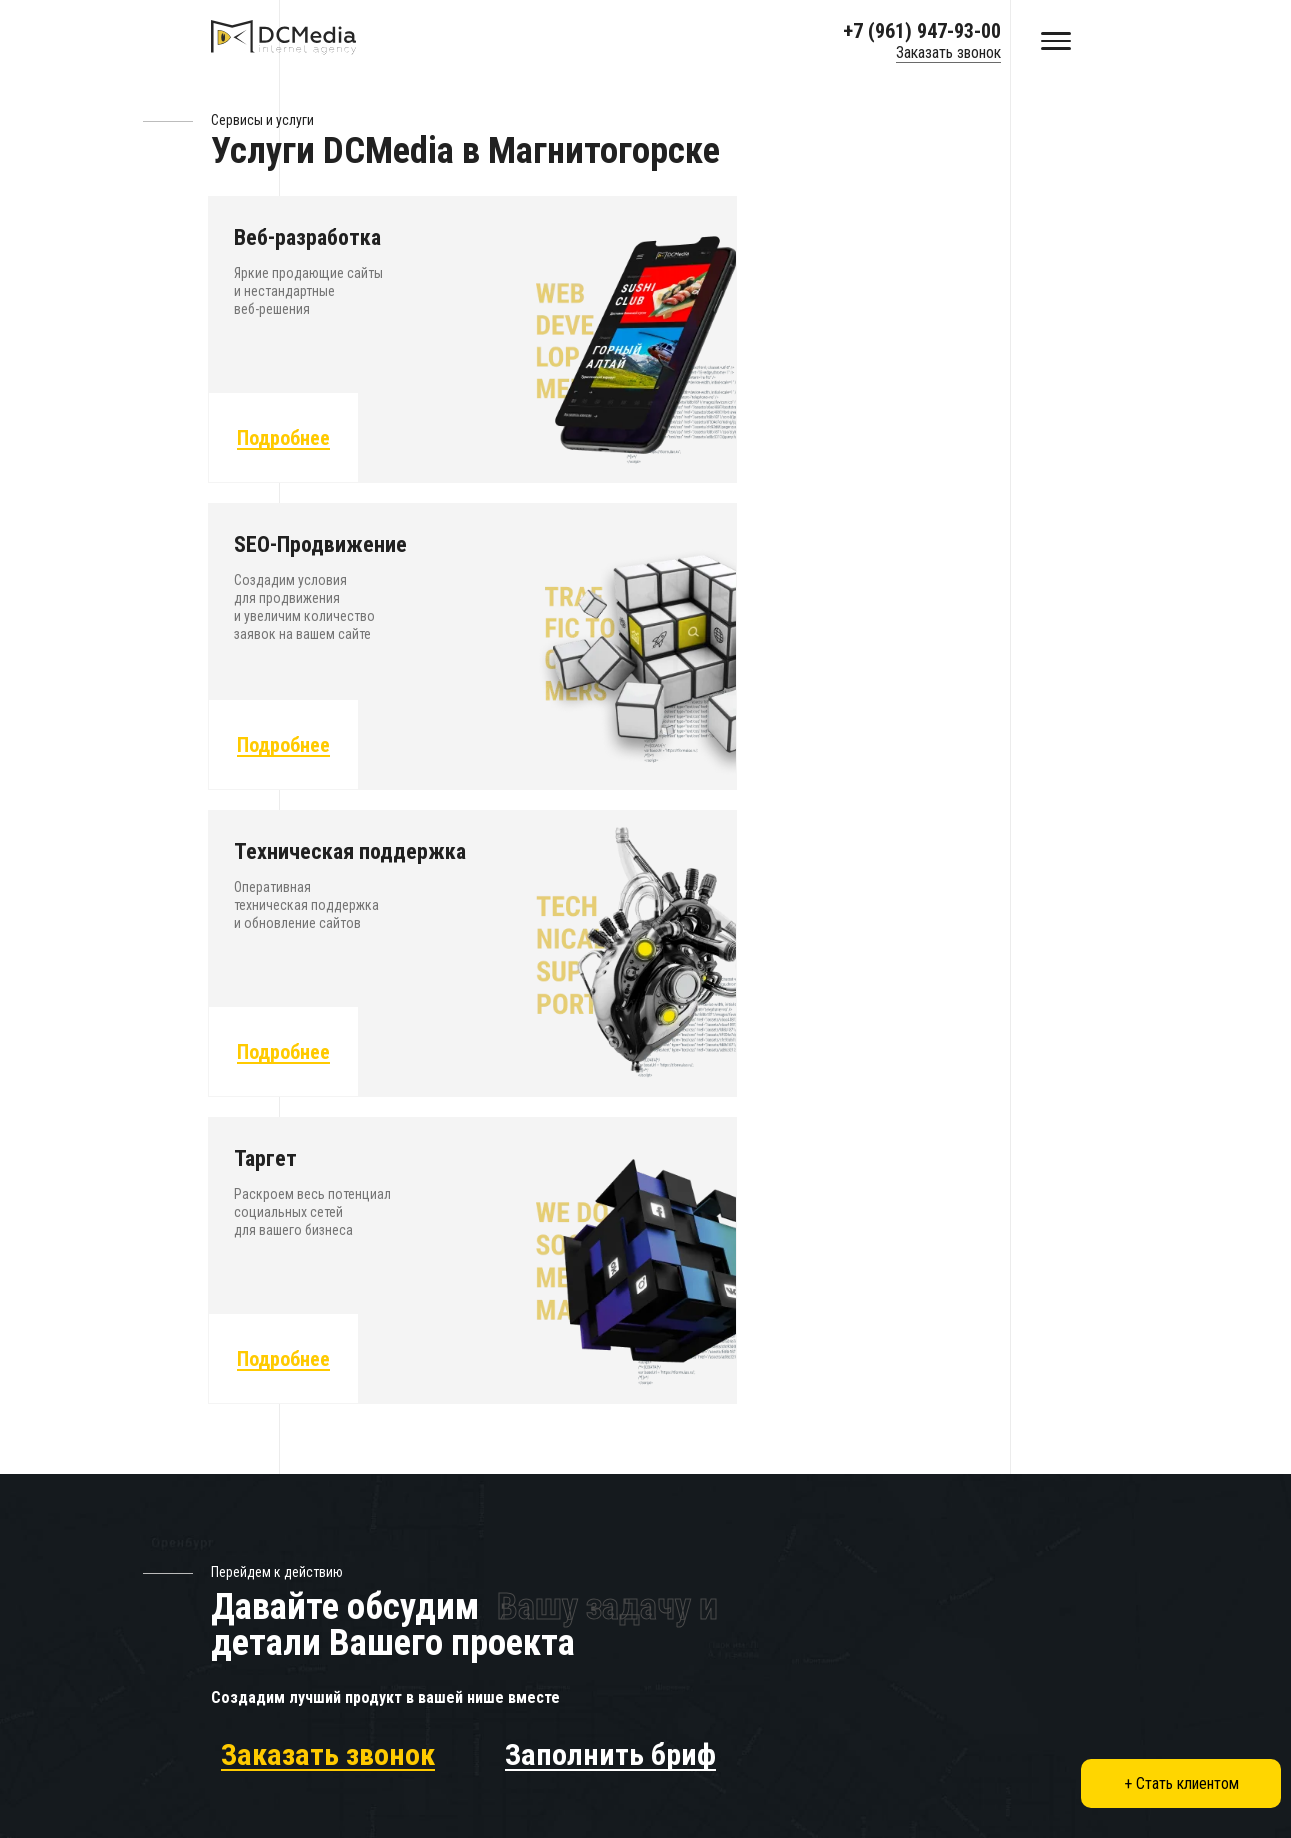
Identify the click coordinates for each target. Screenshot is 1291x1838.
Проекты (663, 1395)
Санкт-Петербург (486, 1701)
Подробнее (285, 442)
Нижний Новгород (899, 1701)
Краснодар (671, 1671)
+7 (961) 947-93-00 (922, 31)
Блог (649, 1532)
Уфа (648, 1788)
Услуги (656, 1361)
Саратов (662, 1701)
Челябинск (875, 1730)
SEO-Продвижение (487, 1395)
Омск (858, 1759)
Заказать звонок (948, 52)
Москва (455, 1671)
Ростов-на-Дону (688, 1759)
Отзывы (659, 1498)
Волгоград (465, 1788)
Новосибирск (474, 1759)
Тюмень (661, 1730)
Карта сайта (672, 1600)
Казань (453, 1730)
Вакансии (663, 1463)
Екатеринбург (884, 1671)
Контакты (665, 1566)
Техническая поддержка (506, 1429)
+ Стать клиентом (1181, 1783)
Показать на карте (898, 1440)
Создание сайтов (482, 1361)
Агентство (667, 1429)
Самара (865, 1788)
